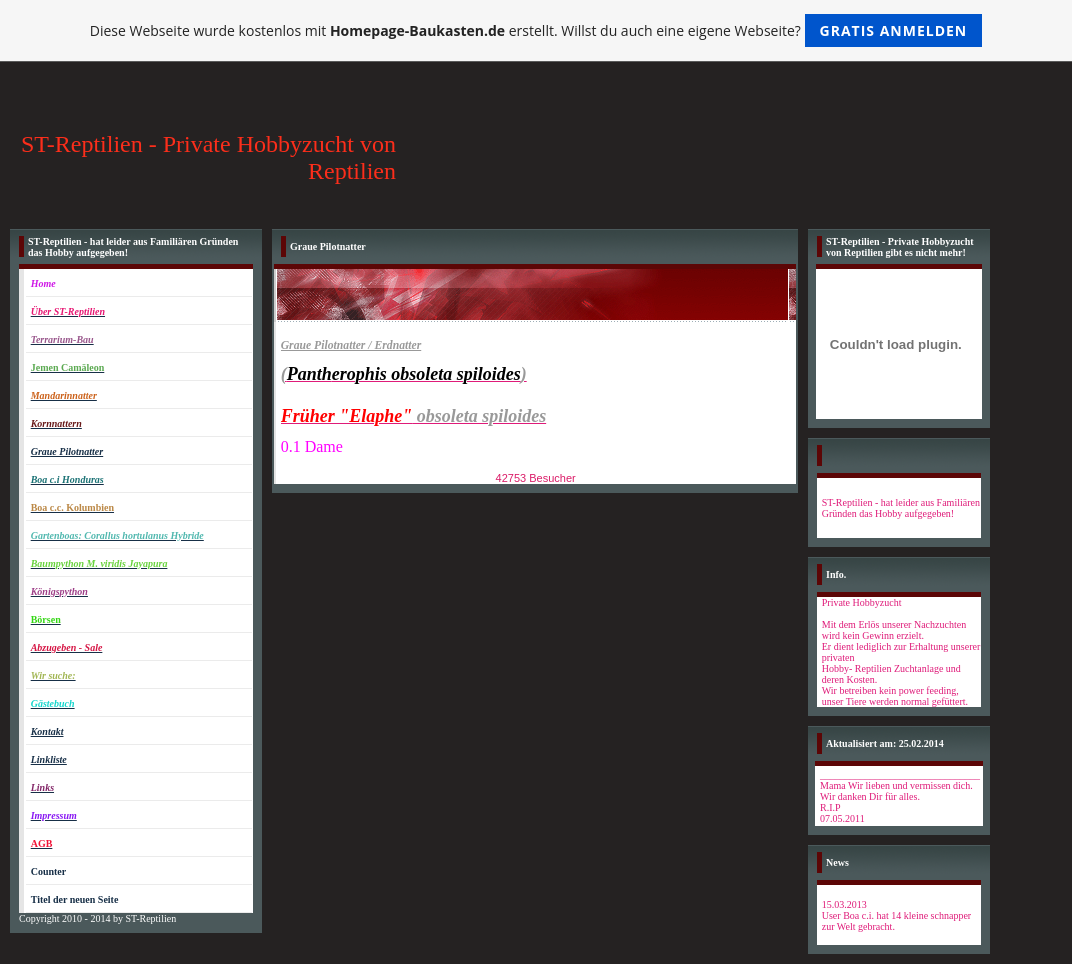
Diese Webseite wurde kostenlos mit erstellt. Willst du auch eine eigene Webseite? (536, 30)
